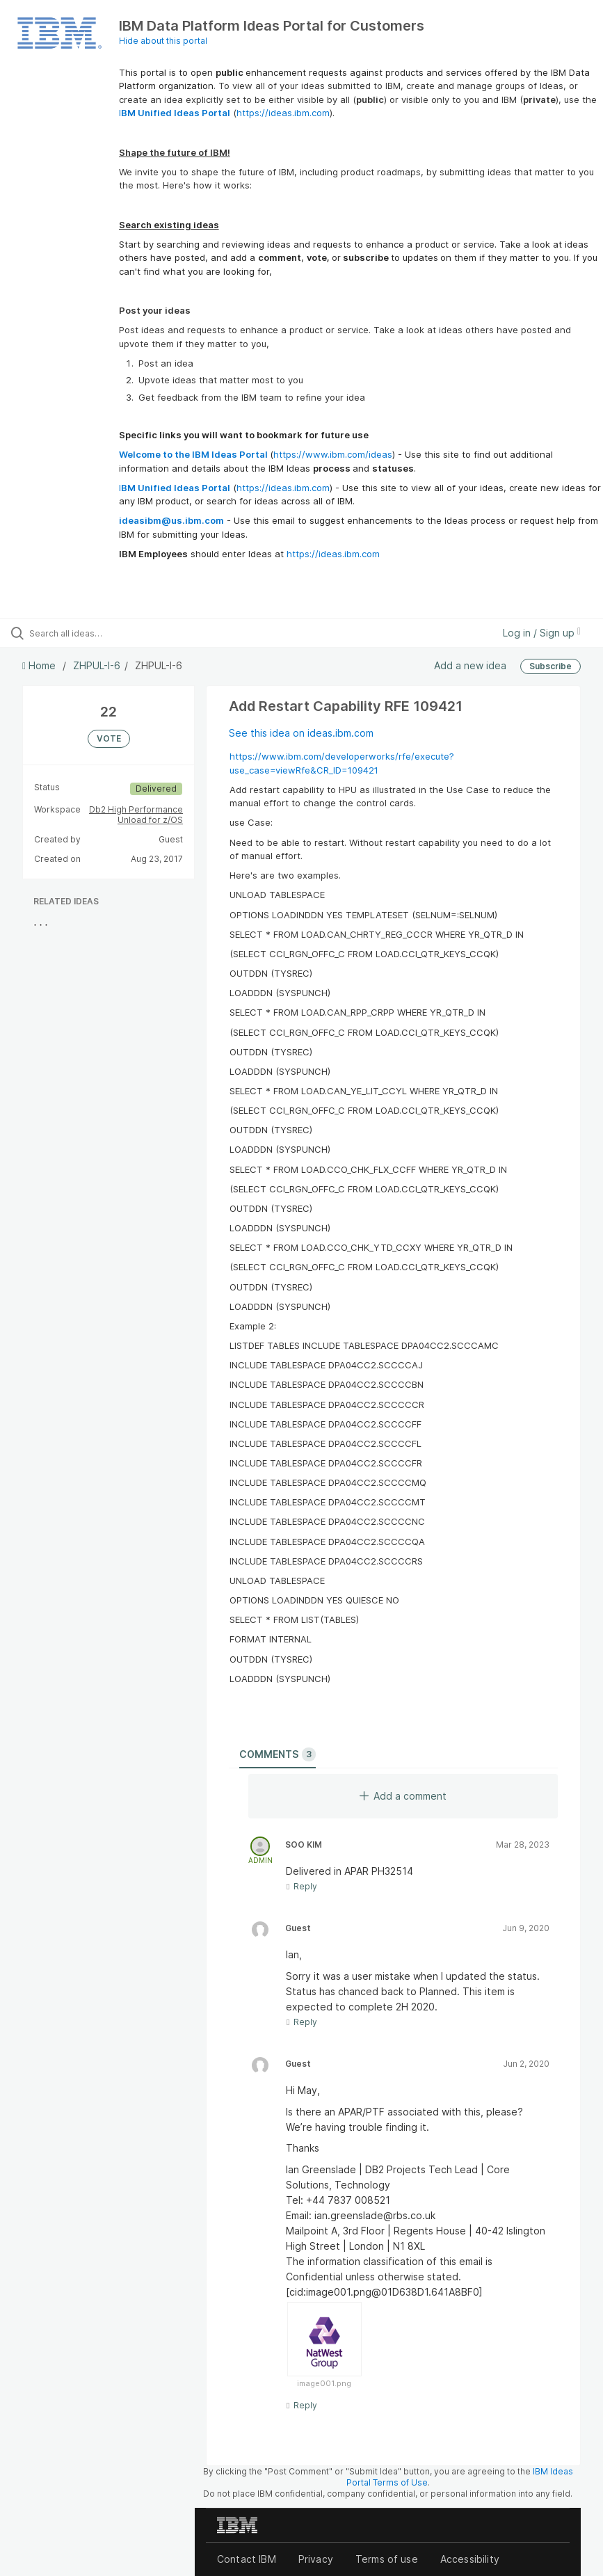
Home (40, 665)
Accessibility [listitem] (469, 2559)
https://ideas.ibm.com (283, 112)
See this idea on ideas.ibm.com (301, 733)
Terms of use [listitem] (386, 2559)
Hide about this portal (163, 40)
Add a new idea (470, 665)
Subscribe (550, 666)
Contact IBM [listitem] (246, 2559)
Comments (277, 1754)
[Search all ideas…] (94, 633)
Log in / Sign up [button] (542, 633)
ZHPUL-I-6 (96, 665)
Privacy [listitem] (315, 2559)
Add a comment (403, 1796)
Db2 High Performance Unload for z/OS (136, 815)
